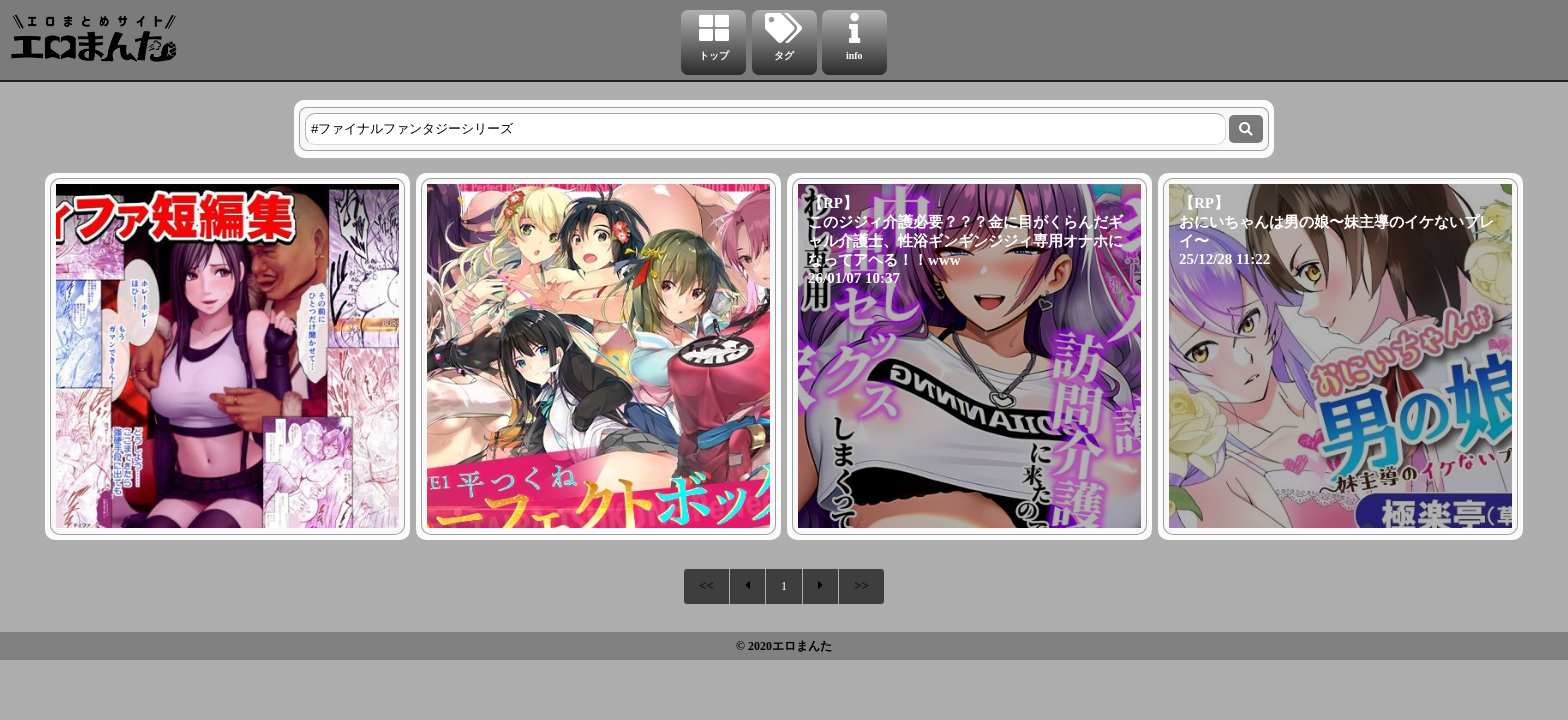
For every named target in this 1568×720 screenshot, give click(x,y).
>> (861, 585)
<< (706, 585)
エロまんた (802, 646)
